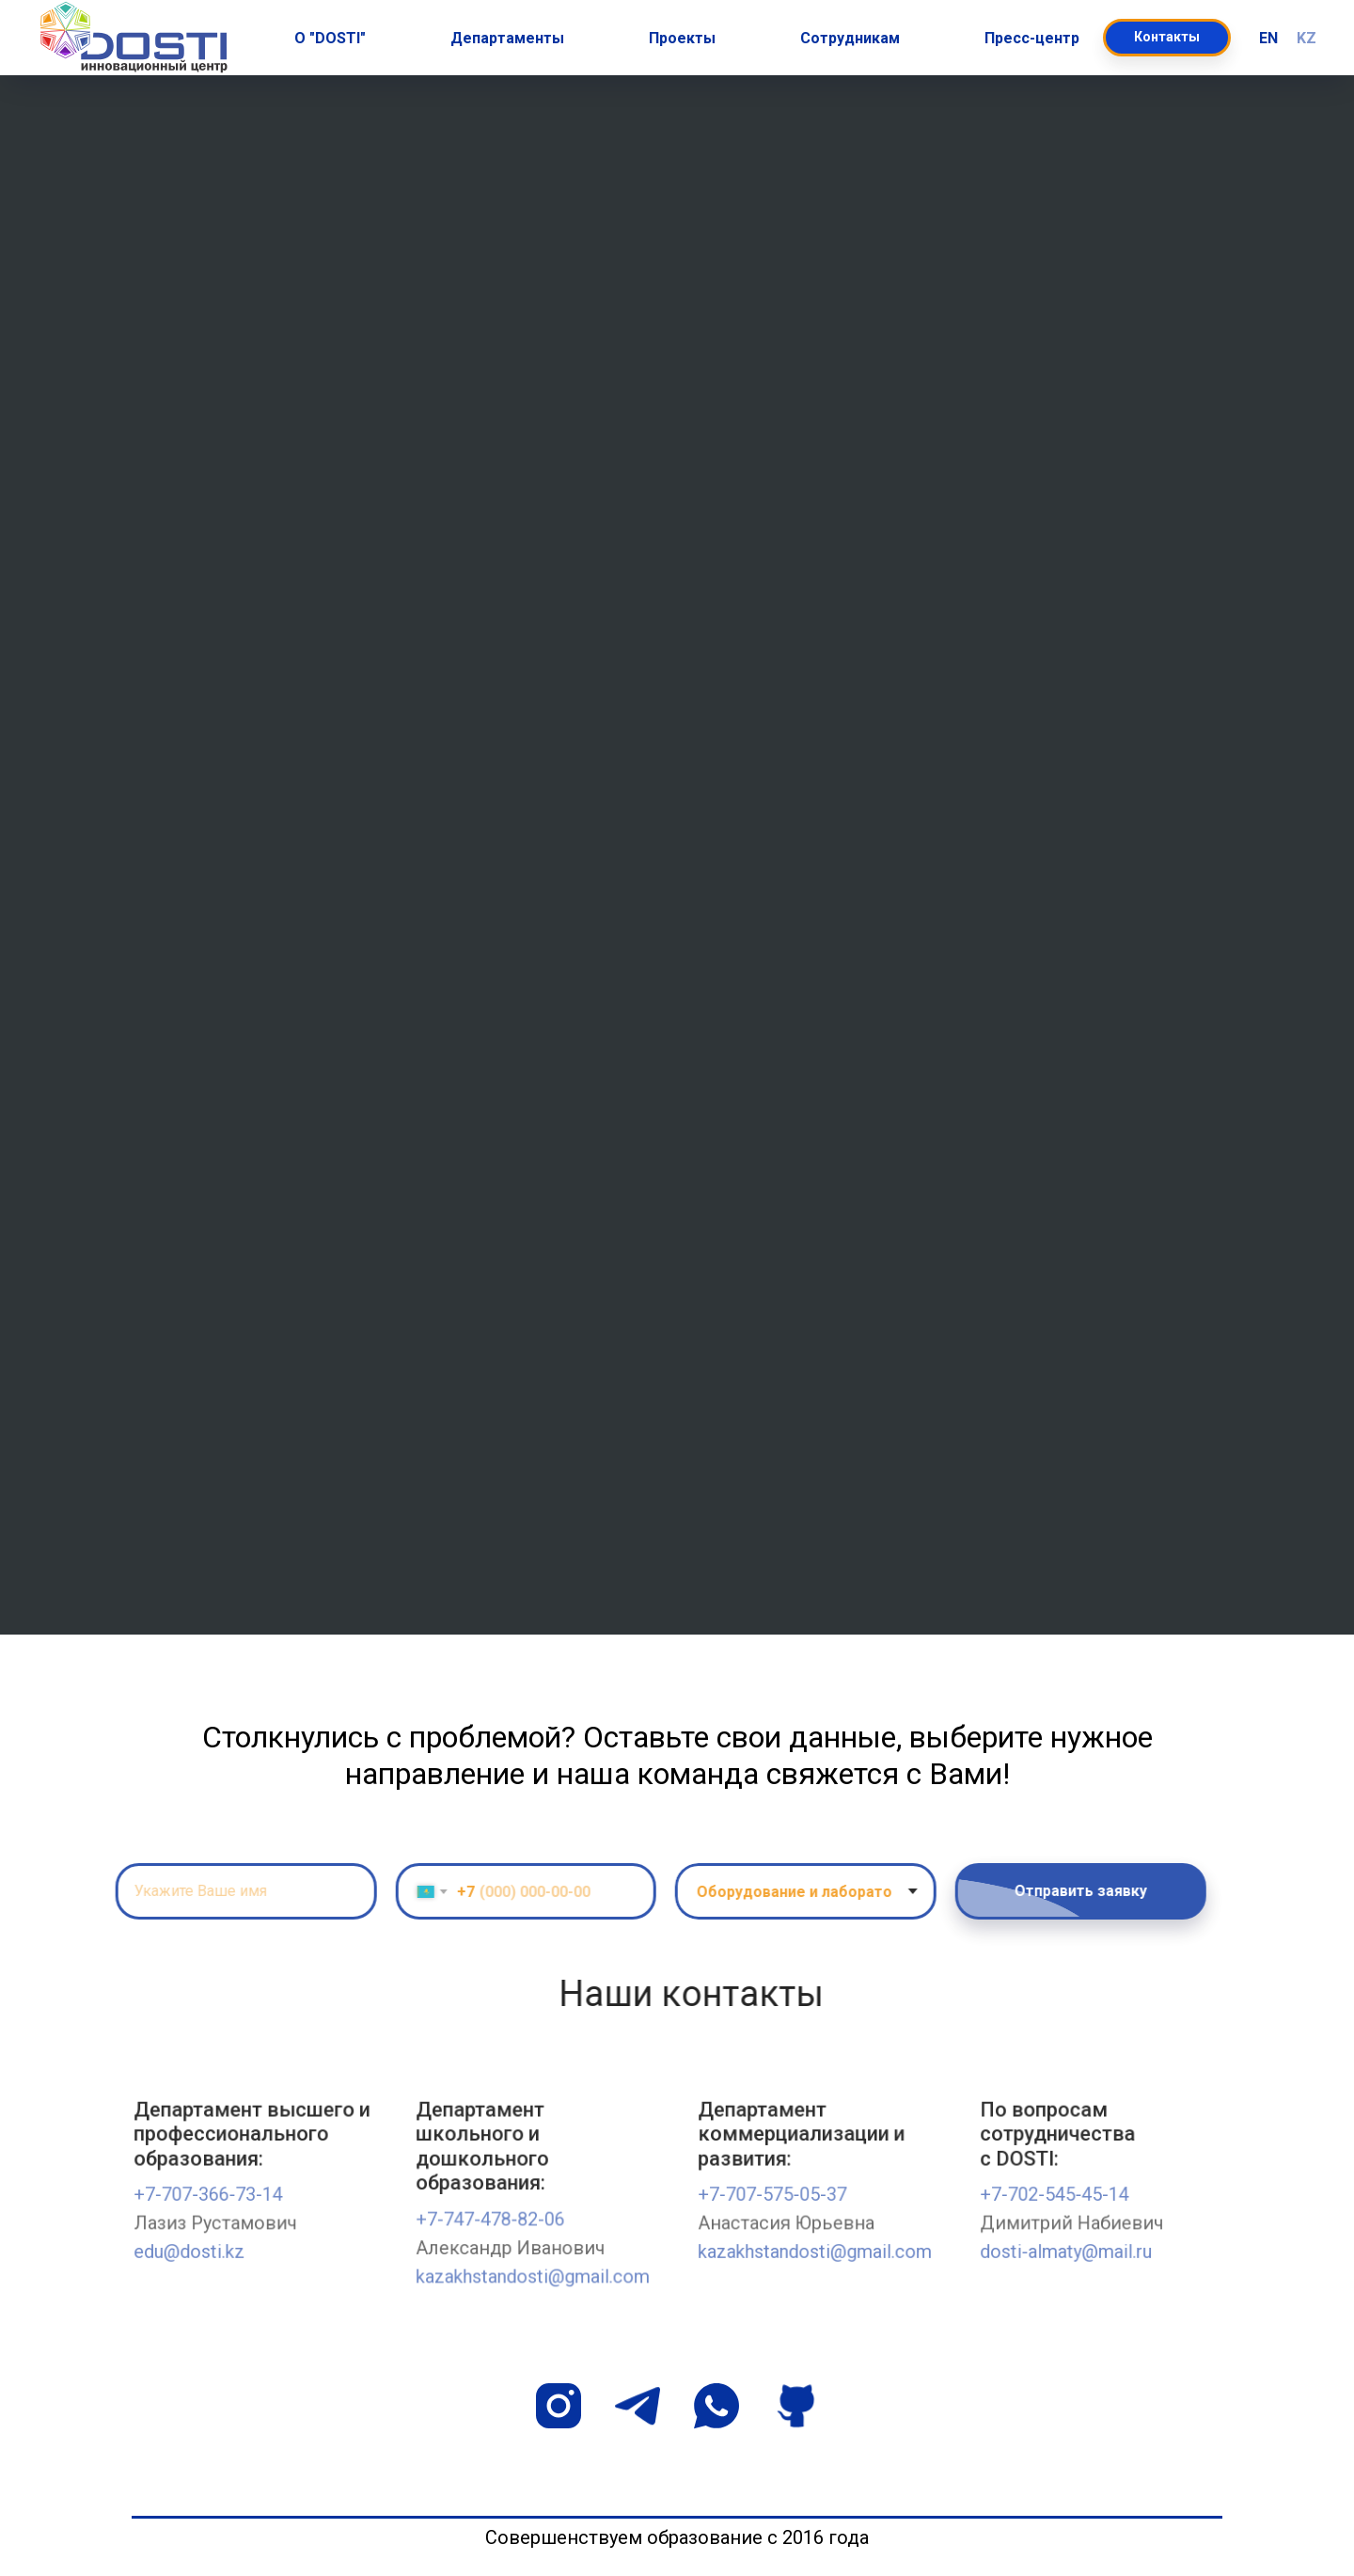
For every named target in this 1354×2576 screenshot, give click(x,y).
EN (1268, 38)
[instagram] (558, 2406)
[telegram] (637, 2406)
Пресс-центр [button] (1031, 38)
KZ (1306, 38)
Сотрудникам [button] (850, 38)
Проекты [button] (682, 38)
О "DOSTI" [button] (330, 38)
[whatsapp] (716, 2406)
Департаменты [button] (507, 38)
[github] (795, 2406)
